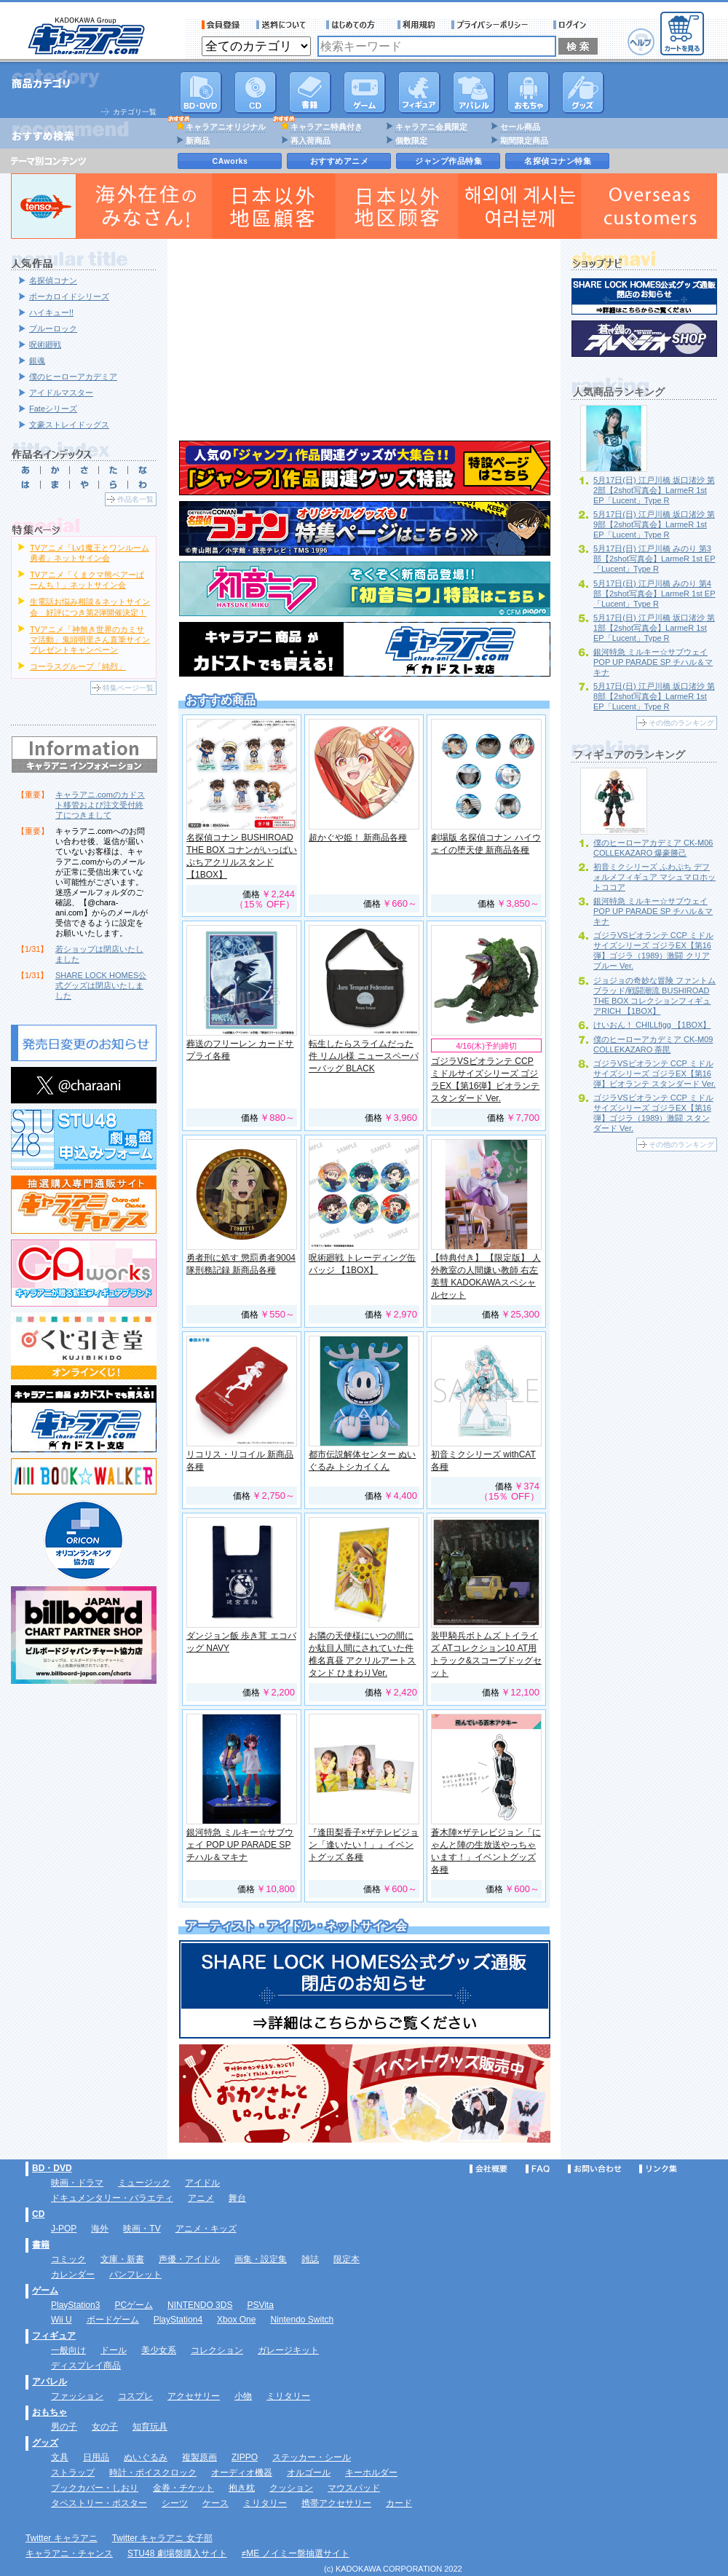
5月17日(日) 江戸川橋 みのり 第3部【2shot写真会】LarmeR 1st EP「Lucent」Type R (654, 558)
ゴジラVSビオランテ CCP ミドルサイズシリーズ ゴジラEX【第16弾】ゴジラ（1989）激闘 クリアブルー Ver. (653, 950)
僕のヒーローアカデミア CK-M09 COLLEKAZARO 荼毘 (653, 1044)
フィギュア (419, 92)
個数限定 (411, 140)
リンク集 (658, 2169)
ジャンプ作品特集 (448, 161)
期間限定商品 (524, 140)
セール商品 (520, 126)
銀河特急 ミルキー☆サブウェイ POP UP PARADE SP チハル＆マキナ (239, 1844)
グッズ (583, 92)
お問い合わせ (595, 2169)
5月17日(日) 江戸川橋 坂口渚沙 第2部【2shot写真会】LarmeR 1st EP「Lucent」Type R (654, 490)
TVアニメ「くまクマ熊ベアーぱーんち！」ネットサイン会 (87, 579)
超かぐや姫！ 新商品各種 (358, 837)
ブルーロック (53, 328)
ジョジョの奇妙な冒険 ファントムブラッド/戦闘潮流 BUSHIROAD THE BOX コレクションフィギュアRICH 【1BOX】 (654, 995)
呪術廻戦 (45, 344)
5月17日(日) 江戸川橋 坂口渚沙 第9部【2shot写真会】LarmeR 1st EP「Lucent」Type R (654, 524)
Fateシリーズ (53, 408)
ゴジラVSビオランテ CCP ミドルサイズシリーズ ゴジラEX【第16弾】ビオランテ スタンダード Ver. (654, 1073)
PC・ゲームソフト (365, 92)
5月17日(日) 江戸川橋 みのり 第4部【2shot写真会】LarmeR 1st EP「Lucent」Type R (654, 593)
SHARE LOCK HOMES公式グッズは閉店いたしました (100, 985)
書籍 (310, 92)
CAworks (230, 161)
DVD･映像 (201, 92)
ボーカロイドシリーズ (69, 296)
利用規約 (416, 24)
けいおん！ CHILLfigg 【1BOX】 (652, 1024)
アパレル (474, 92)
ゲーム (45, 2290)
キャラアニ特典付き (326, 126)
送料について (283, 24)
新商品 (198, 140)
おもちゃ (528, 92)
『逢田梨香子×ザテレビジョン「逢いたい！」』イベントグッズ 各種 (364, 1844)
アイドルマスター (61, 392)
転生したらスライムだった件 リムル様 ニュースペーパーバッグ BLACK (364, 1056)
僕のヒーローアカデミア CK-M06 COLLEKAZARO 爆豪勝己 (653, 847)
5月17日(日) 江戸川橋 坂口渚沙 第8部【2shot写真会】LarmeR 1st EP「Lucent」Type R (654, 696)
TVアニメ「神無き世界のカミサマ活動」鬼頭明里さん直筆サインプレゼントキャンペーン (90, 639)
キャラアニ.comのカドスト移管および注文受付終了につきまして (100, 804)
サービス (353, 24)
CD (255, 92)
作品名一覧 (135, 499)
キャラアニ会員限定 (431, 126)
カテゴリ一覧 (135, 112)
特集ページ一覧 (128, 688)
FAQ (538, 2169)
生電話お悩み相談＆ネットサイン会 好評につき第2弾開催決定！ (90, 606)
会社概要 (488, 2169)
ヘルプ (641, 41)
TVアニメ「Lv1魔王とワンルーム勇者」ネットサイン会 (89, 552)
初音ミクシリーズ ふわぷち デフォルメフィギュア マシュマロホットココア (654, 876)
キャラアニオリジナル (226, 126)
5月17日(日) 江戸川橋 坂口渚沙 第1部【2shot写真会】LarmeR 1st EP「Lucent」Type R (654, 627)
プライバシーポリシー (494, 24)
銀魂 (37, 360)
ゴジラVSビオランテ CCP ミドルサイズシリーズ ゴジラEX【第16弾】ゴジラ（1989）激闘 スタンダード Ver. (653, 1113)
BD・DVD (52, 2168)
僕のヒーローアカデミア (73, 376)
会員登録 (221, 24)
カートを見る (682, 33)
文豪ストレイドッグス (69, 424)
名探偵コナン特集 (557, 161)
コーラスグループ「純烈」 (78, 666)
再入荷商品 (310, 140)
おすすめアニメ (339, 161)
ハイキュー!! (51, 312)
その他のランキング (681, 723)
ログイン (571, 24)
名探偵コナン (53, 280)
